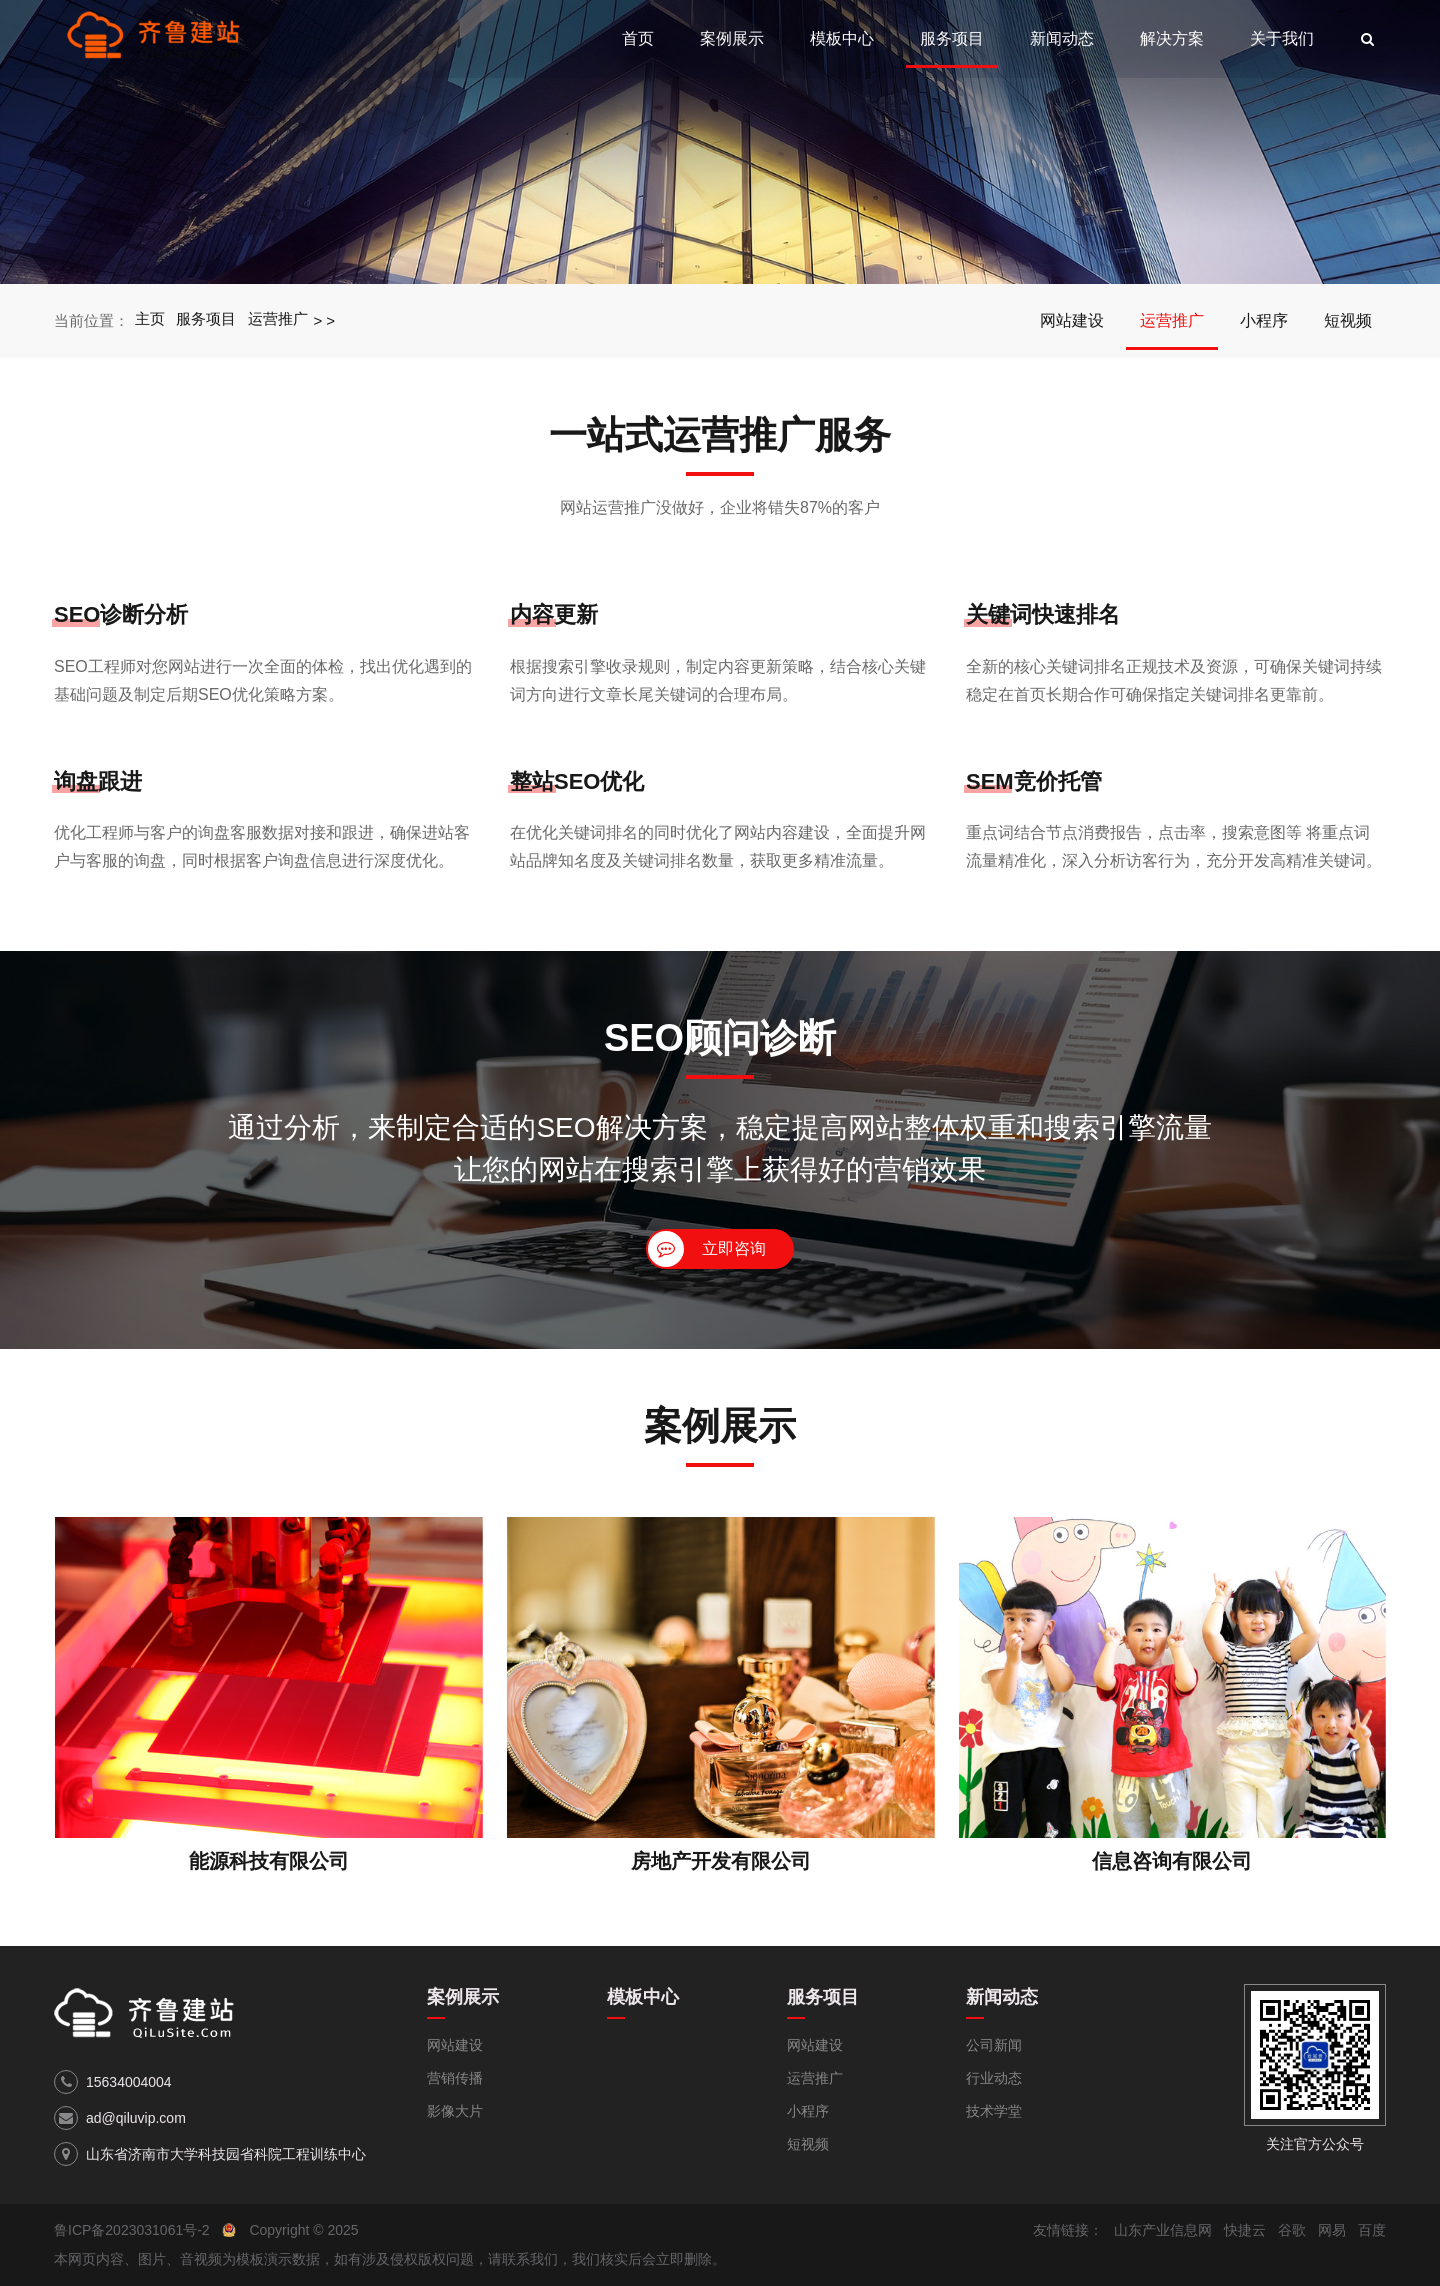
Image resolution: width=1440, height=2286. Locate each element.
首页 (638, 38)
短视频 (1348, 320)
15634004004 (129, 2082)
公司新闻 (994, 2045)
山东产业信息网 (1163, 2230)
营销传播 (455, 2078)
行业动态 (994, 2078)
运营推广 (279, 320)
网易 (1332, 2230)
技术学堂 (994, 2111)
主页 (150, 320)
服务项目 (952, 38)
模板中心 (842, 38)
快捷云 (1245, 2230)
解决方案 (1172, 38)
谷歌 (1292, 2230)
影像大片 (455, 2111)
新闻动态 (1062, 38)
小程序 (1264, 320)
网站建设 (1072, 320)
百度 (1372, 2230)
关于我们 (1282, 38)
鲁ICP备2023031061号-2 (132, 2230)
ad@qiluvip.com (136, 2118)
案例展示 (732, 38)
